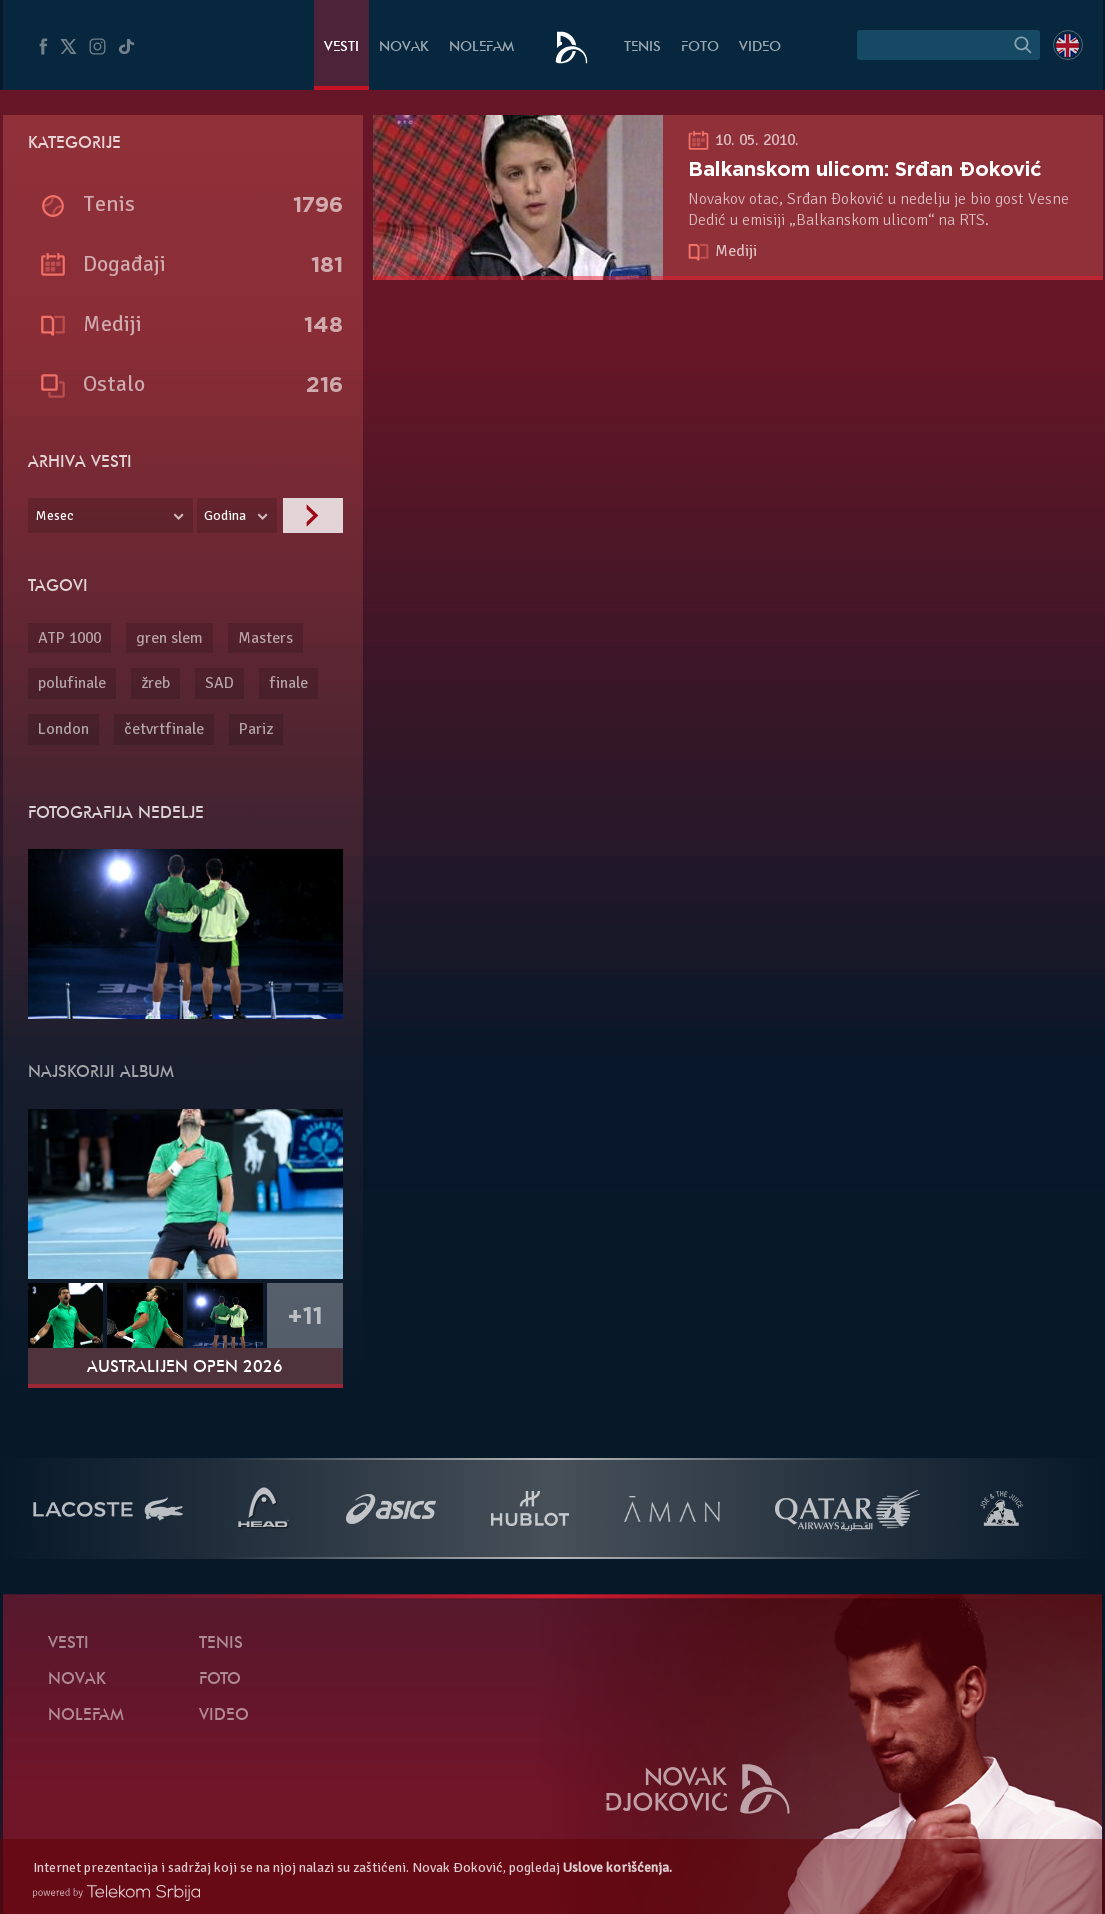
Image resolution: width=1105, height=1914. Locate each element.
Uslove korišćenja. (617, 1867)
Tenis (642, 47)
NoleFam (481, 47)
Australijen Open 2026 (185, 1368)
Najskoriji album (101, 1073)
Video (760, 47)
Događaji (124, 263)
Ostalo (114, 383)
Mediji (736, 251)
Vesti (341, 47)
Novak (404, 47)
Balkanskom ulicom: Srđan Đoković (865, 169)
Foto (700, 47)
